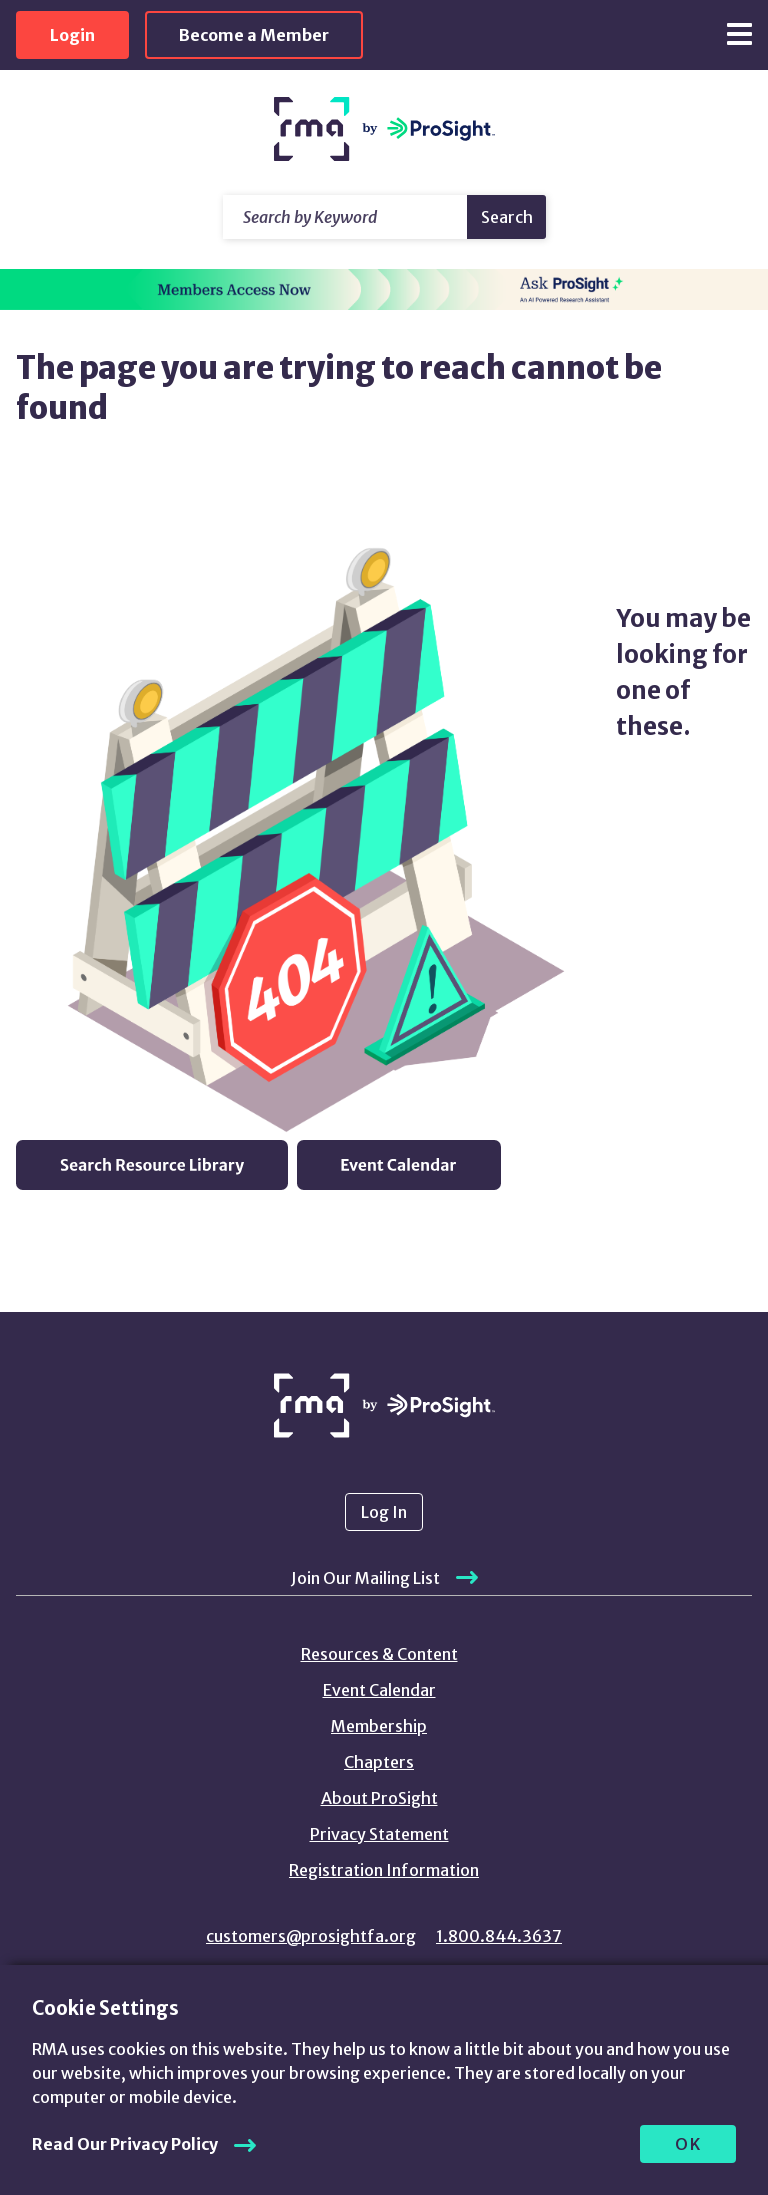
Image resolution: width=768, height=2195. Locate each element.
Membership (379, 1726)
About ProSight (379, 1798)
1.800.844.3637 (499, 1936)
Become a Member (254, 35)
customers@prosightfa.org (311, 1936)
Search (507, 217)
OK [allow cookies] (688, 2144)
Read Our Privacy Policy (125, 2144)
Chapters (379, 1762)
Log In (384, 1512)
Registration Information (384, 1870)
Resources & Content (379, 1654)
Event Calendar (379, 1690)
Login (72, 35)
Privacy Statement (379, 1834)
